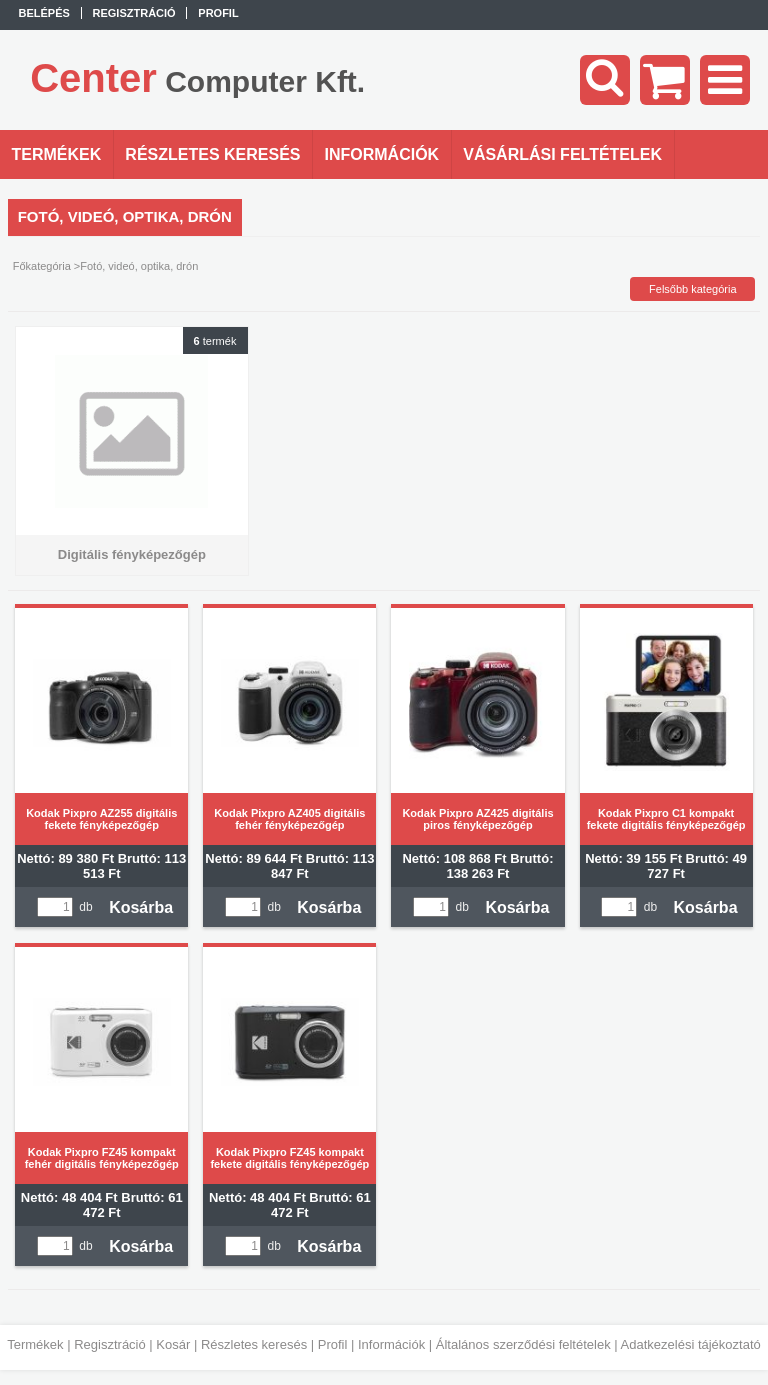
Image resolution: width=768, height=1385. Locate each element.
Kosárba (141, 907)
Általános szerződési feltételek (523, 1344)
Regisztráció (110, 1344)
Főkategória (42, 266)
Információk (391, 1344)
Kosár (173, 1344)
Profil (333, 1344)
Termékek (35, 1344)
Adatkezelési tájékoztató (691, 1344)
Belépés (44, 13)
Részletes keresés (254, 1344)
